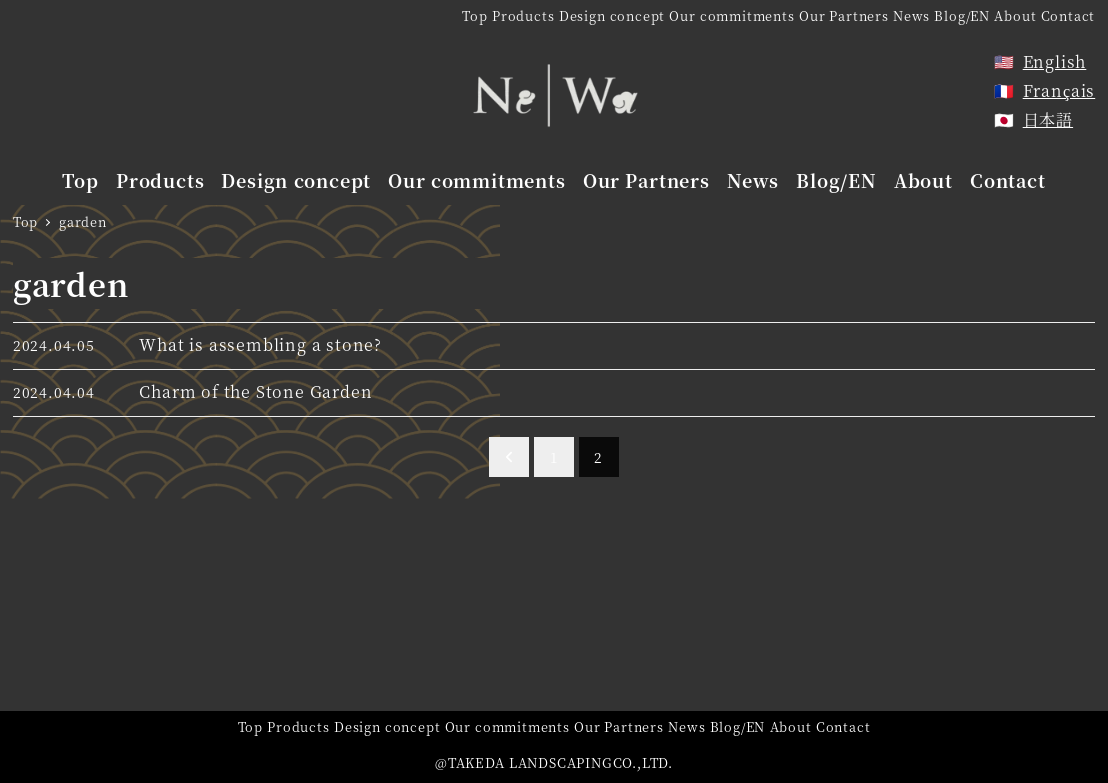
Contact (1068, 15)
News (911, 15)
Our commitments (731, 15)
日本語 (1048, 119)
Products (523, 15)
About (1015, 15)
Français (1059, 90)
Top (474, 15)
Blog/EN (962, 15)
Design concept (612, 15)
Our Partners (844, 15)
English (1055, 61)
